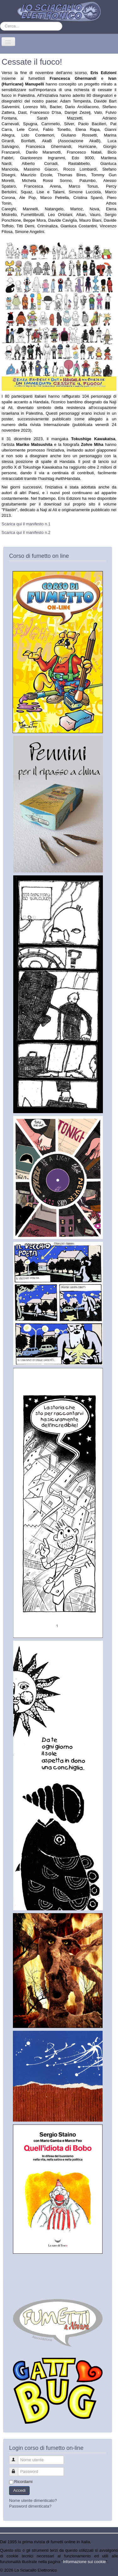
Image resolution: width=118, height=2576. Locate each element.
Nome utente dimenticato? (33, 2500)
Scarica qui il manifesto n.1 (26, 524)
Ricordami (23, 2481)
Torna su (110, 2570)
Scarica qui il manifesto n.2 (26, 532)
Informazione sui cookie (84, 2561)
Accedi (19, 2490)
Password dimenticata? (30, 2506)
